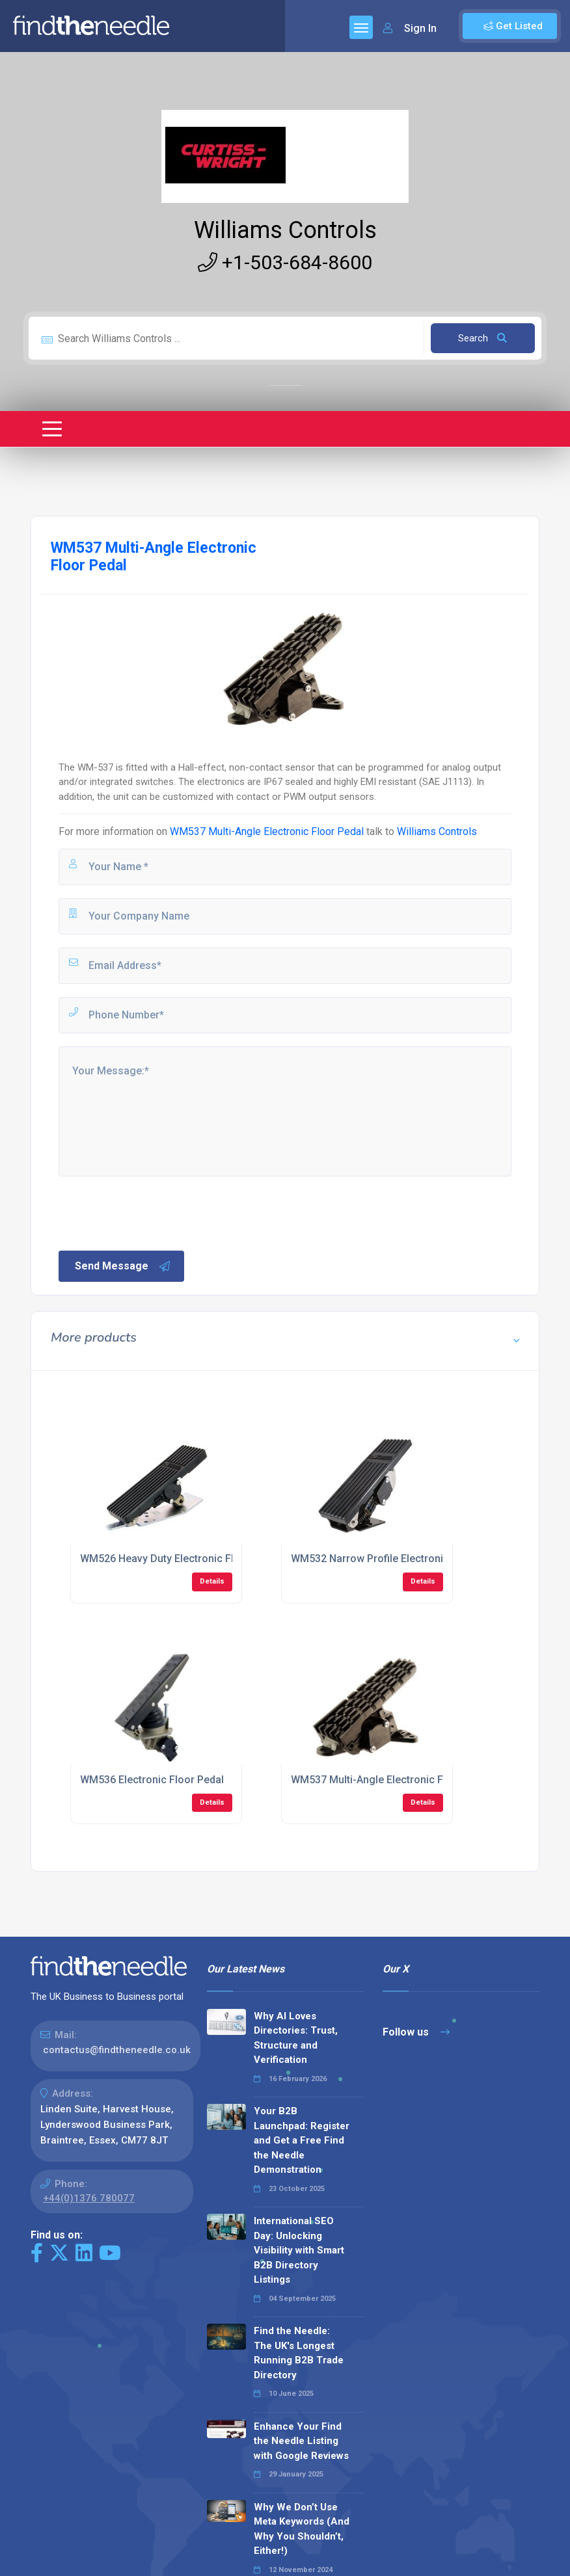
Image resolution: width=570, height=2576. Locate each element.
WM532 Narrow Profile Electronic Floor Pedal (398, 1558)
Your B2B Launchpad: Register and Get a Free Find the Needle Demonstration (301, 2140)
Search (482, 338)
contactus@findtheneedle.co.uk (117, 2050)
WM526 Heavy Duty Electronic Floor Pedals (183, 1558)
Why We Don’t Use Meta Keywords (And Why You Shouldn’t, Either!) (301, 2529)
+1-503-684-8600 (285, 262)
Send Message (123, 1266)
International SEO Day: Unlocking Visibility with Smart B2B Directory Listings (299, 2250)
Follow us (416, 2032)
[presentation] (155, 1212)
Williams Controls (285, 230)
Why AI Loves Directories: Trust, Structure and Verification (296, 2038)
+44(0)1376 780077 (89, 2198)
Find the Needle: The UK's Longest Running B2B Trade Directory (299, 2353)
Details (212, 1581)
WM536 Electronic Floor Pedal (152, 1779)
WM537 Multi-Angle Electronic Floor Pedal (267, 831)
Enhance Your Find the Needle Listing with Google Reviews (301, 2441)
